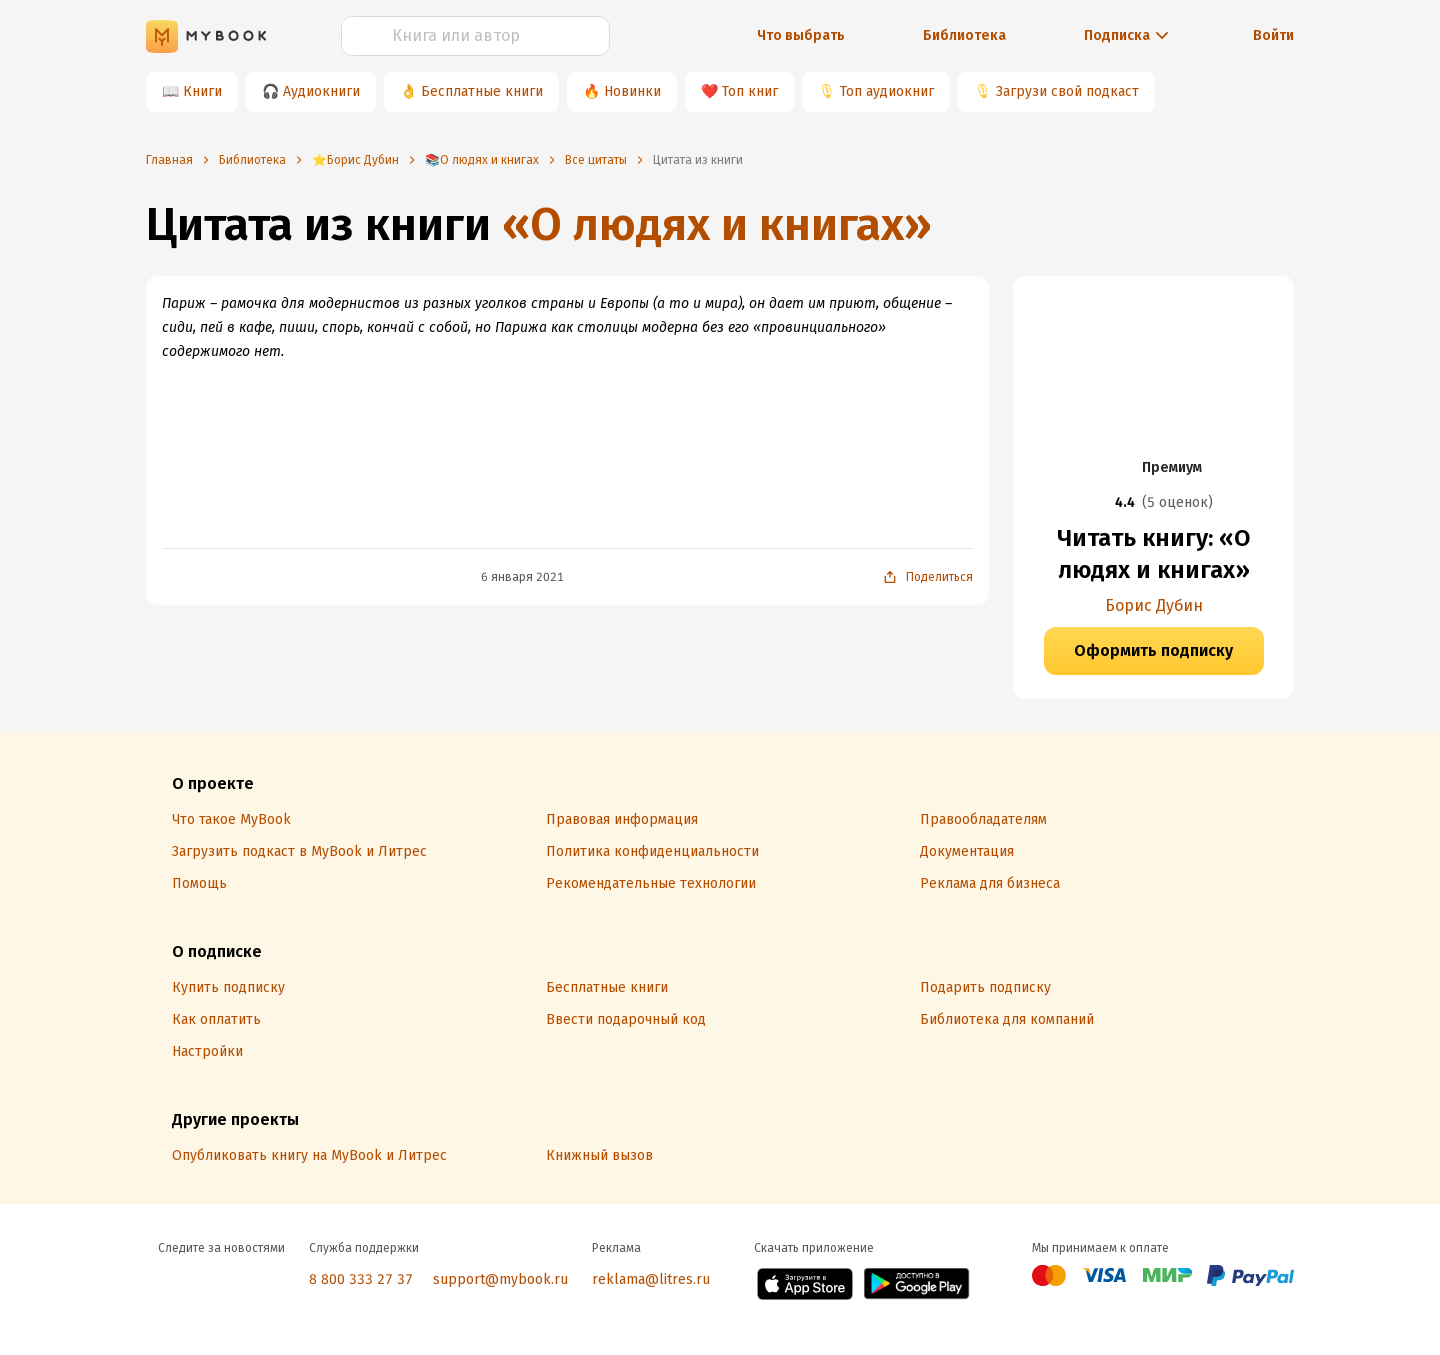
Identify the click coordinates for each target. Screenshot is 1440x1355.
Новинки (632, 91)
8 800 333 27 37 (361, 1279)
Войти (1273, 35)
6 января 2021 (522, 577)
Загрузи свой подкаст (1067, 91)
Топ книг (750, 91)
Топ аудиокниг (887, 91)
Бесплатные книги (482, 91)
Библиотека (964, 35)
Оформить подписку (1153, 650)
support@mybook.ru (500, 1279)
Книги (202, 91)
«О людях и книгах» (717, 224)
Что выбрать (801, 35)
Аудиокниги (321, 91)
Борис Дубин (1154, 605)
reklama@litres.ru (651, 1279)
